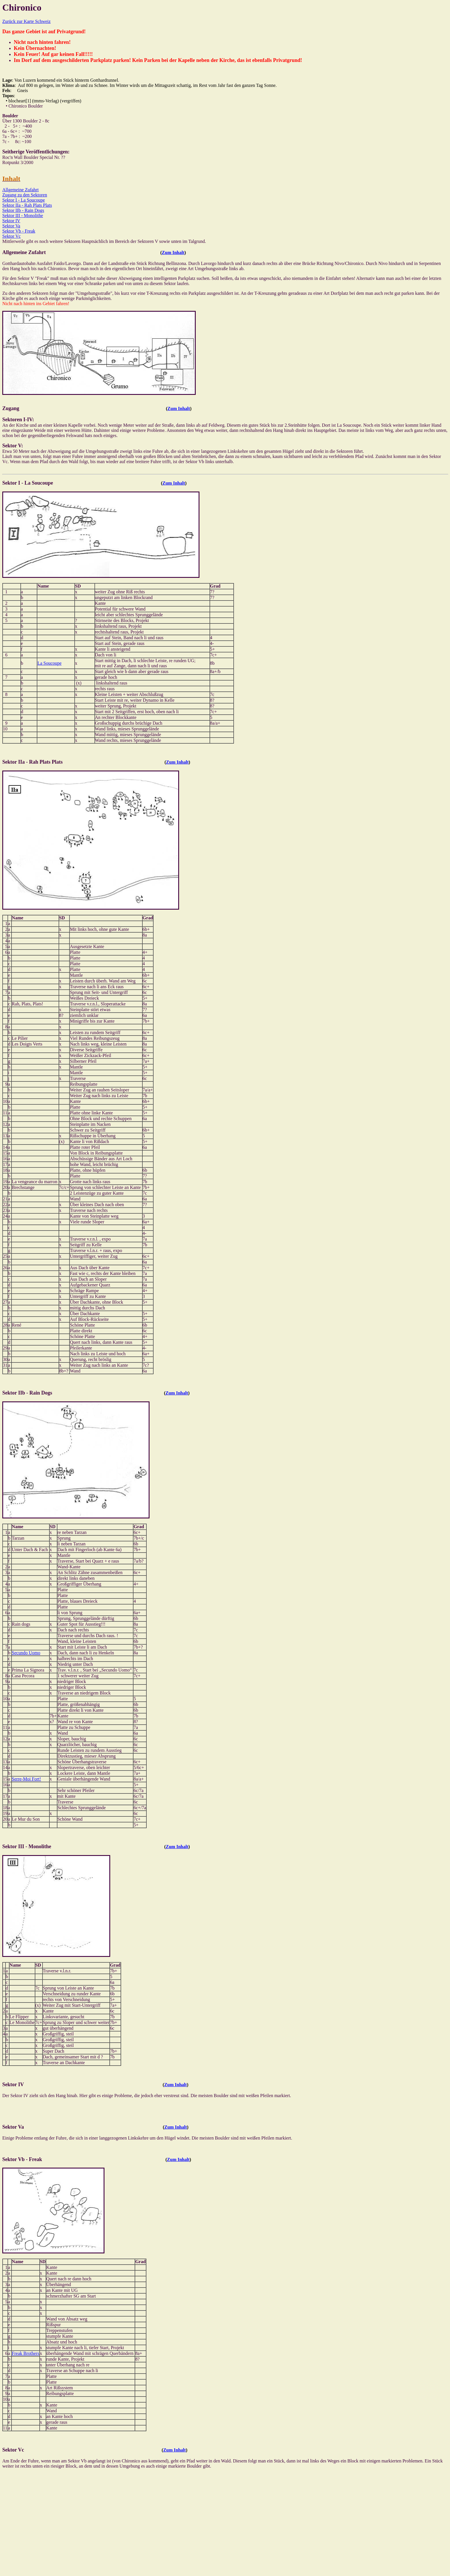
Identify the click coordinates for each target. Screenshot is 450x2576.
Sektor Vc (11, 236)
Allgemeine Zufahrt (20, 189)
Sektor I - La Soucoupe (23, 200)
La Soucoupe (49, 663)
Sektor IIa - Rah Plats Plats (27, 205)
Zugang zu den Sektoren (24, 194)
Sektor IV (11, 220)
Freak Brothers (25, 2353)
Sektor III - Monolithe (22, 215)
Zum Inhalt (173, 252)
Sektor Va (11, 225)
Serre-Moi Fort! (26, 1779)
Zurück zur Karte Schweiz (26, 21)
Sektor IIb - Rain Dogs (23, 210)
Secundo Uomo (26, 1652)
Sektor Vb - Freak (18, 231)
